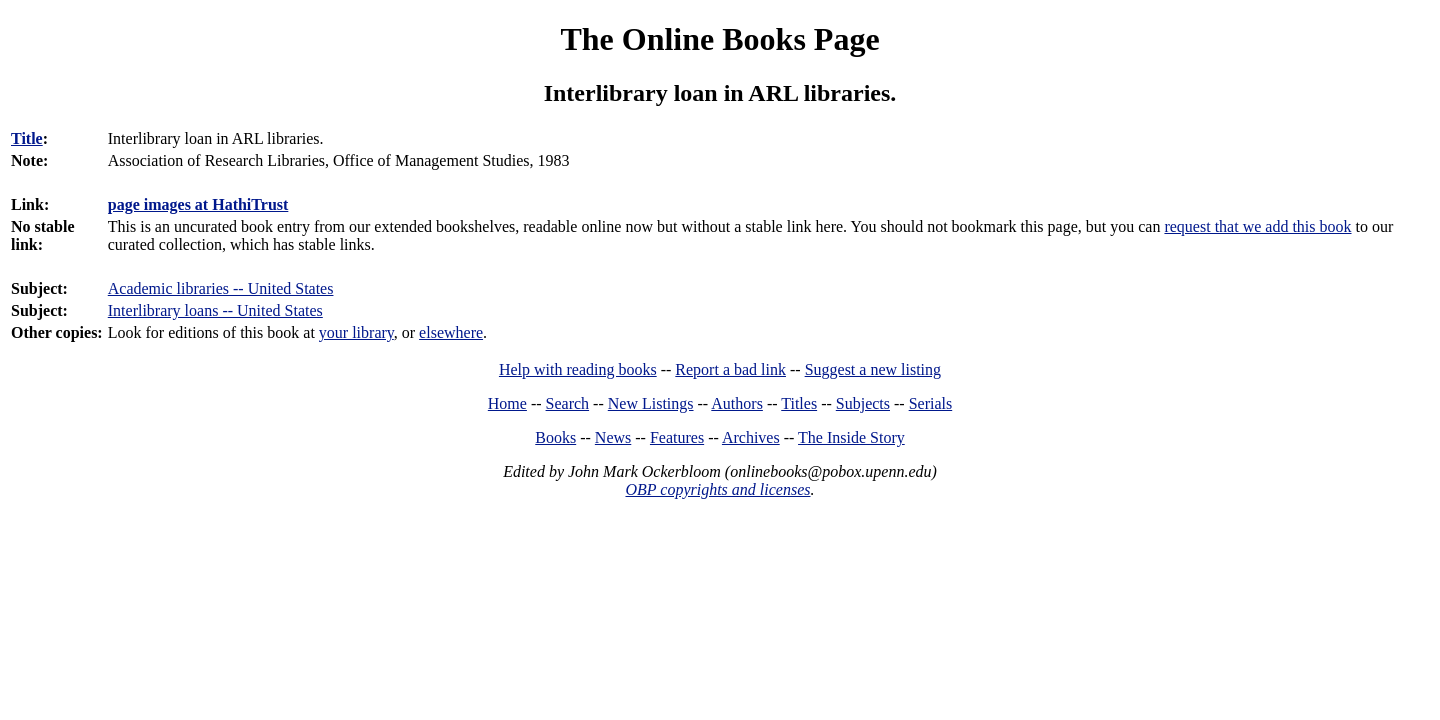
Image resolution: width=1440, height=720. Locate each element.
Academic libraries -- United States (221, 288)
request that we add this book (1257, 226)
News (613, 437)
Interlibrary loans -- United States (215, 310)
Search (568, 403)
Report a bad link (730, 369)
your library (356, 332)
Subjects (863, 403)
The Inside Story (851, 437)
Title (27, 138)
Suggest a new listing (873, 369)
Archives (751, 437)
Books (555, 437)
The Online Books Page (719, 39)
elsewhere (451, 332)
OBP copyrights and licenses (717, 489)
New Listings (651, 403)
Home (507, 403)
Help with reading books (578, 369)
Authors (737, 403)
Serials (931, 403)
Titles (799, 403)
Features (677, 437)
